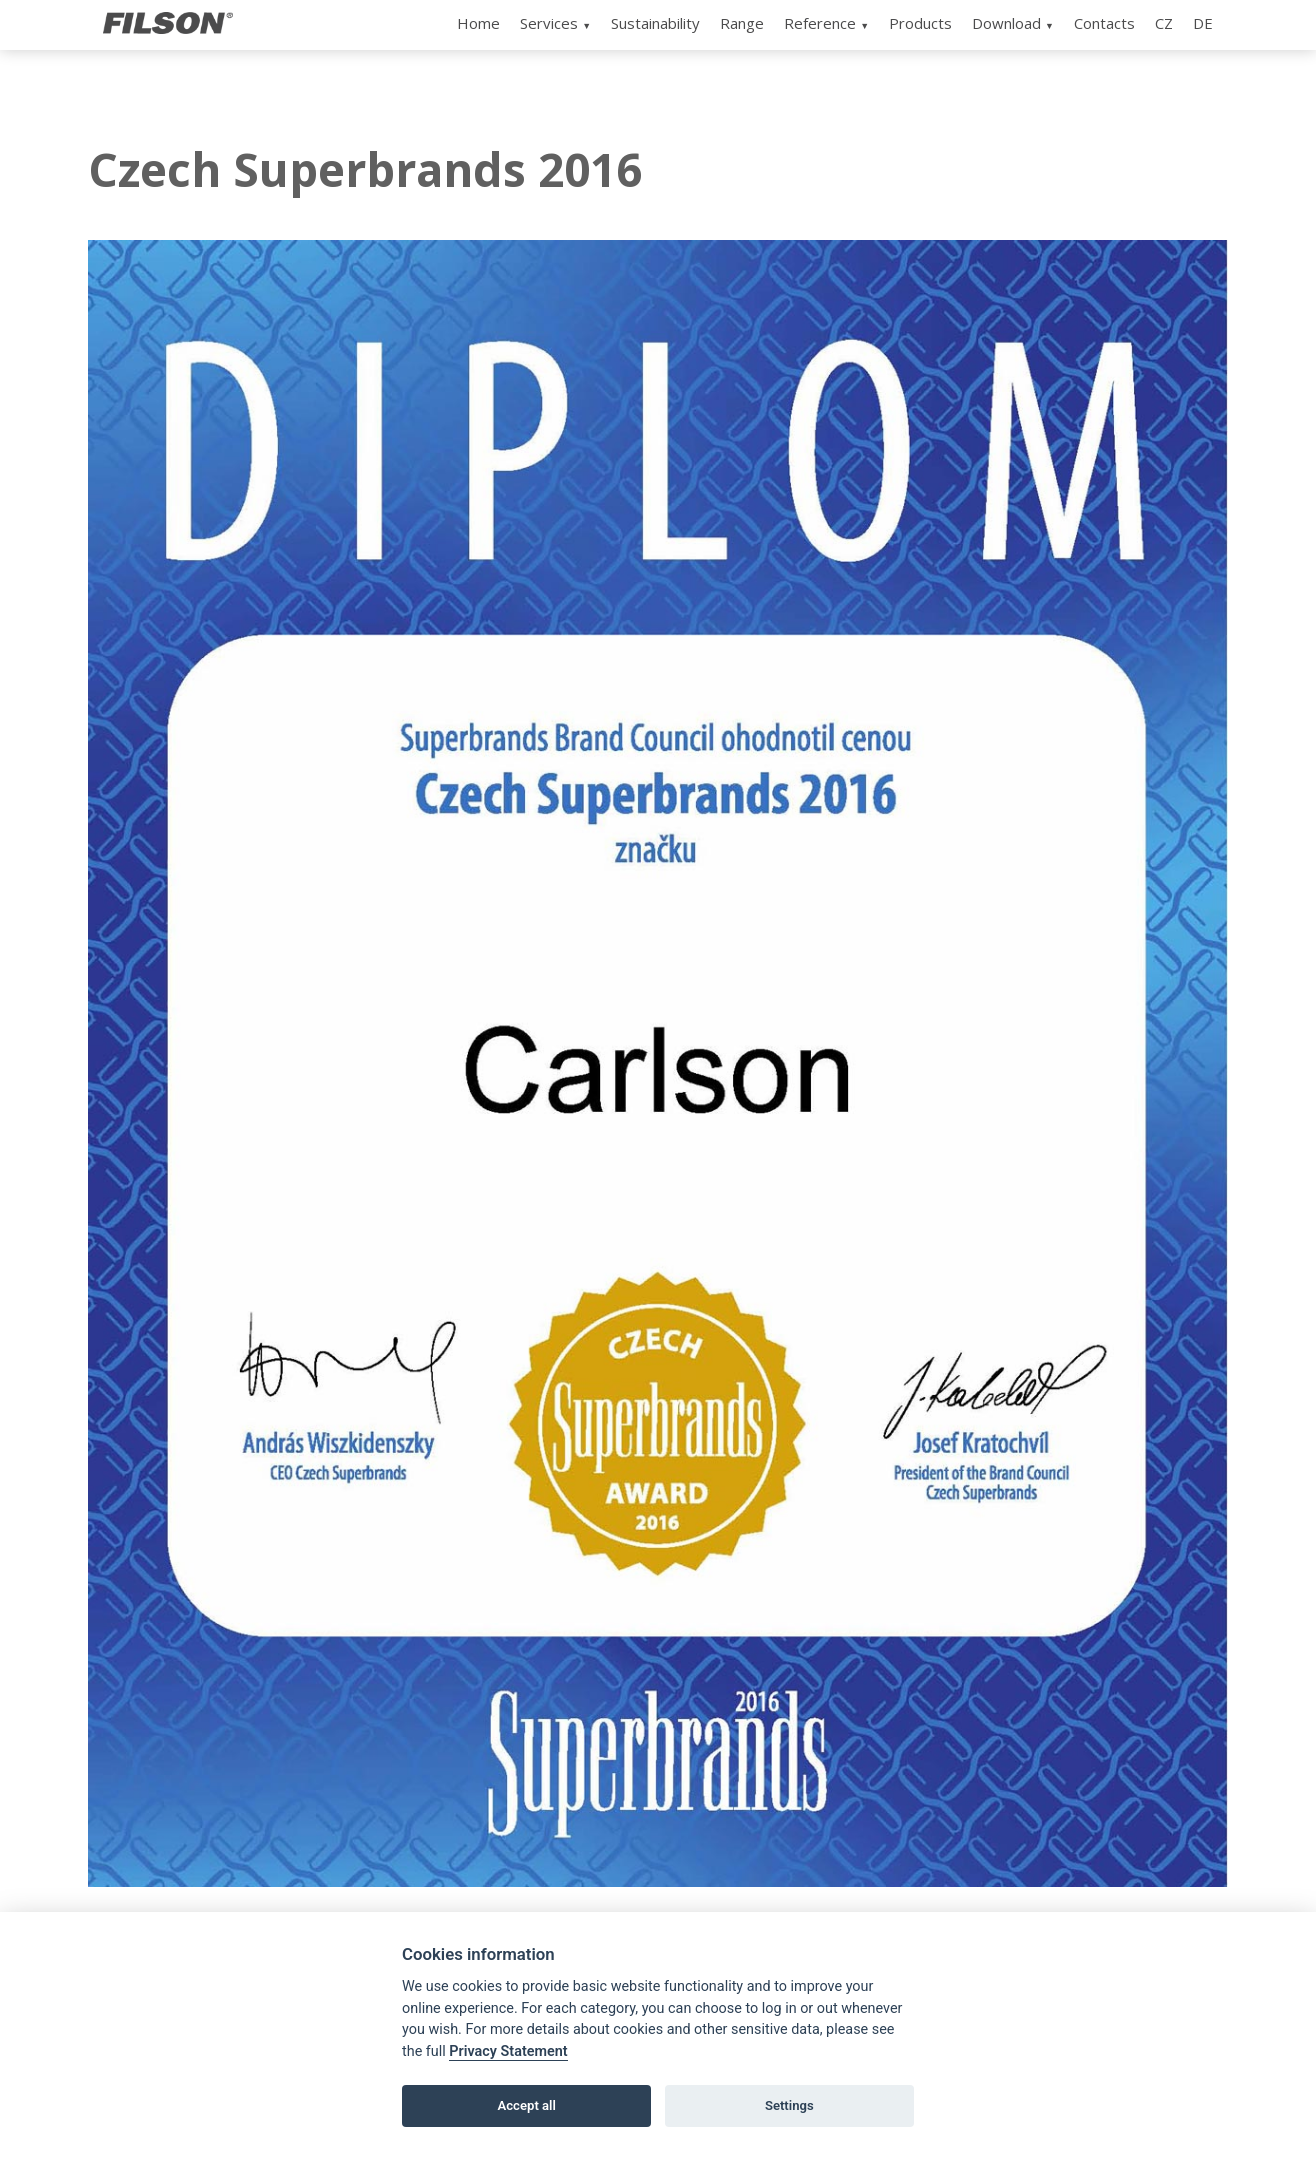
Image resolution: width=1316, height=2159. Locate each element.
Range (742, 23)
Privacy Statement (508, 2051)
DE (1203, 23)
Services (549, 23)
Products (920, 23)
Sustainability (655, 23)
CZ (1164, 23)
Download (1006, 23)
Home (478, 23)
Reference (820, 23)
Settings (789, 2105)
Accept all (527, 2105)
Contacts (1104, 23)
